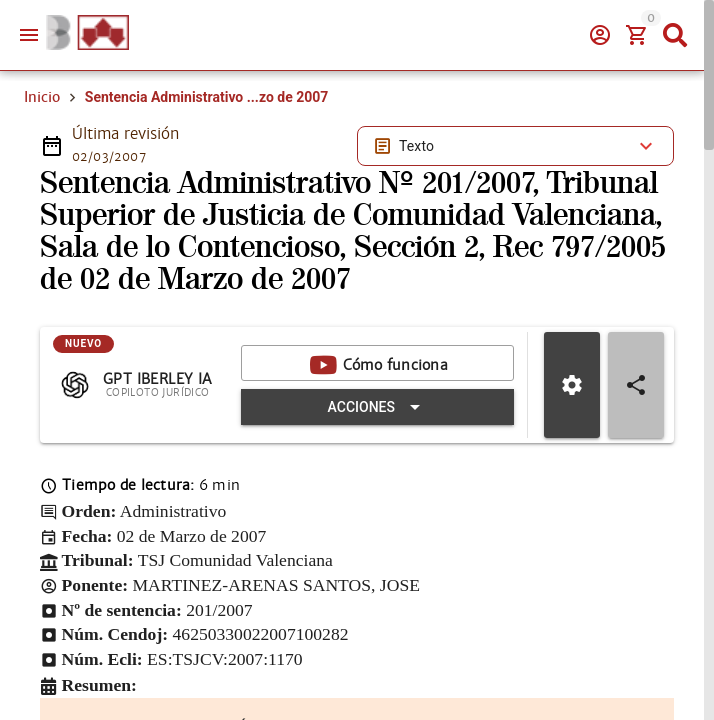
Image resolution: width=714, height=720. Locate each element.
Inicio (42, 97)
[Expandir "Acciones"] (377, 407)
